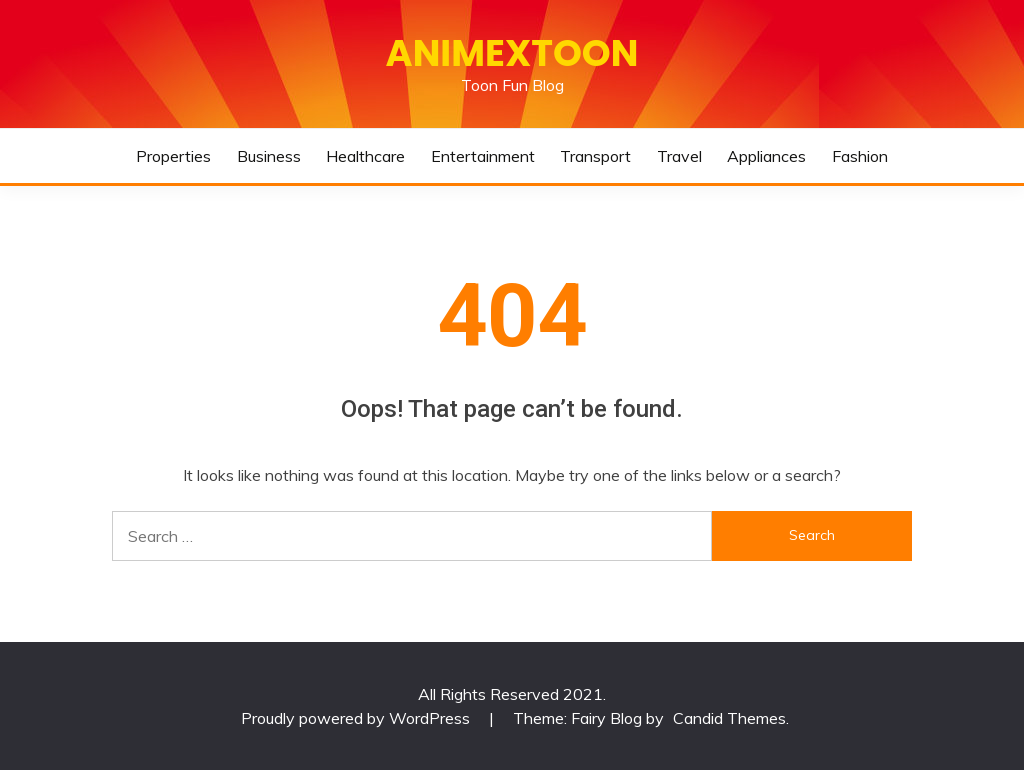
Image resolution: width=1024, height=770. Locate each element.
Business (269, 156)
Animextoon (512, 53)
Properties (173, 156)
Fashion (860, 156)
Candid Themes (729, 718)
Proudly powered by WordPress (357, 718)
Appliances (766, 156)
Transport (595, 156)
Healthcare (365, 156)
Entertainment (483, 156)
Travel (679, 156)
